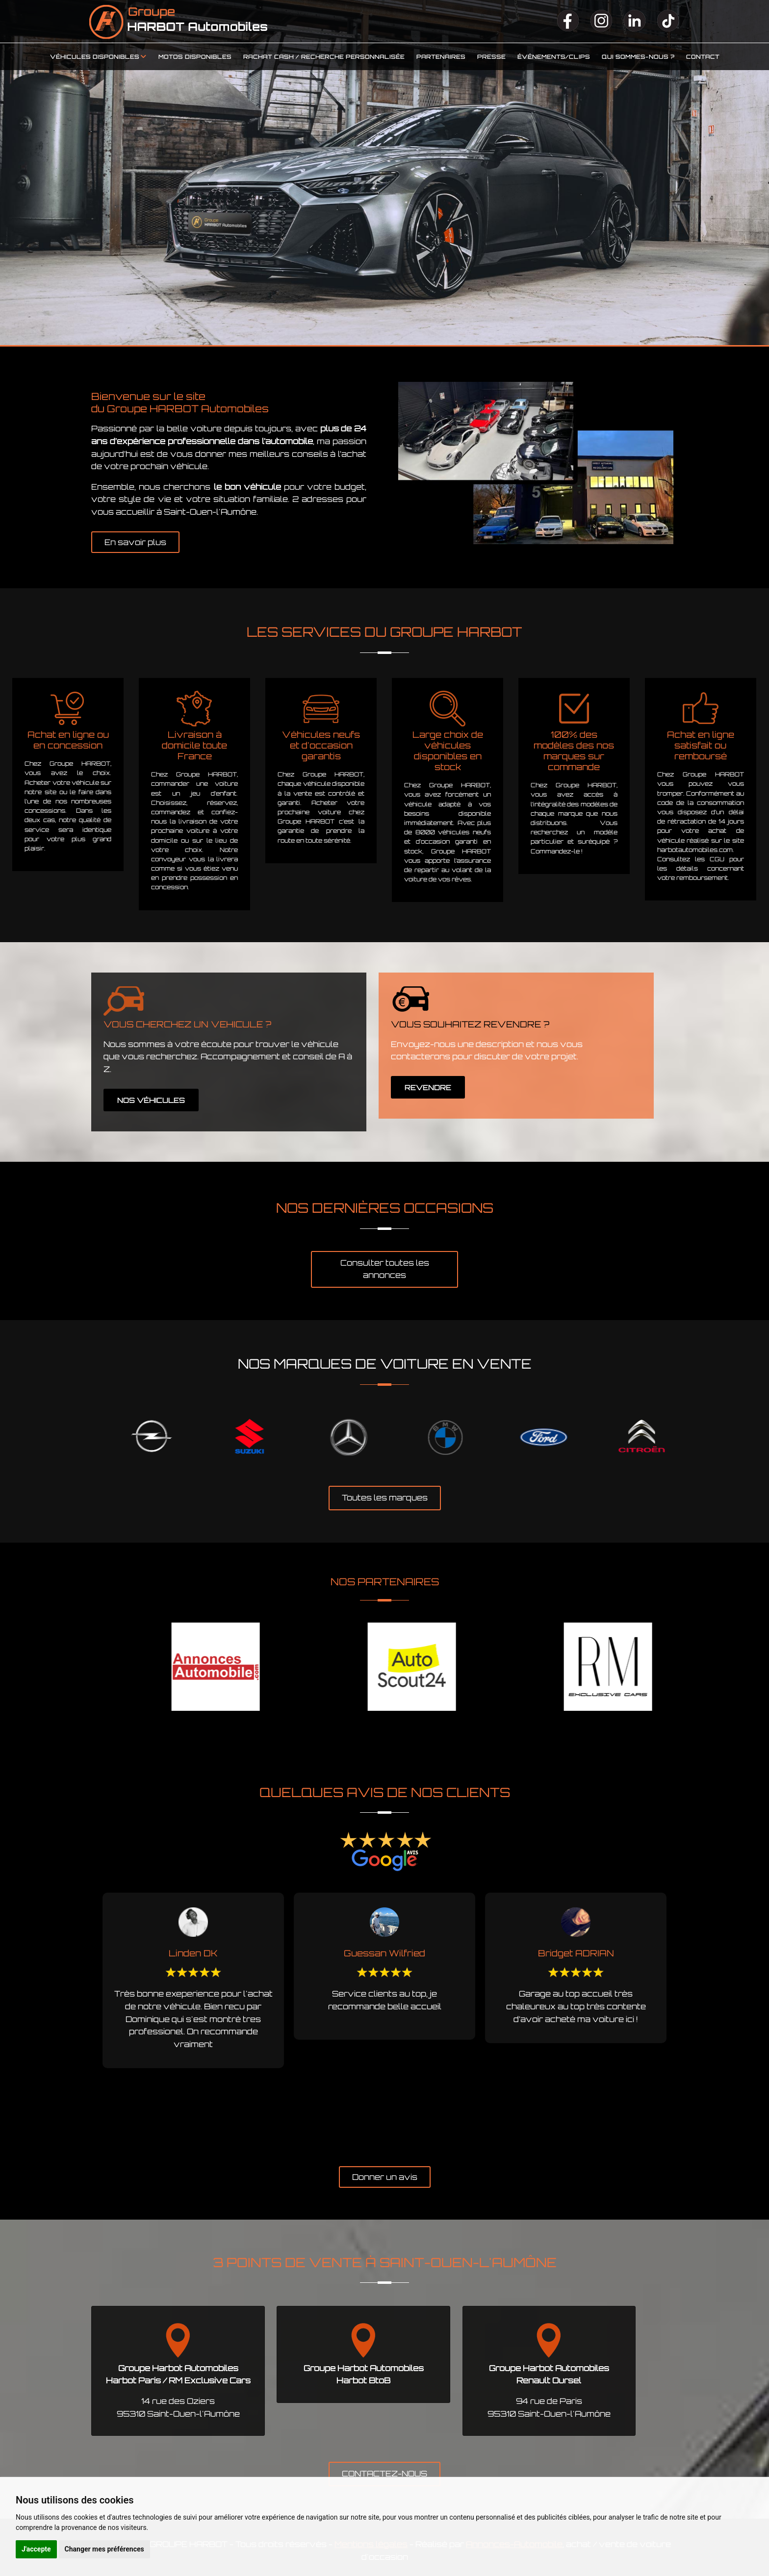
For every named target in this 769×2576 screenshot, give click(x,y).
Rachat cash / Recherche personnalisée (324, 56)
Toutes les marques (385, 1497)
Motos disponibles (194, 56)
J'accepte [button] (36, 2549)
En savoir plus (135, 542)
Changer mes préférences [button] (104, 2549)
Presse (491, 56)
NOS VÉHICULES (151, 1100)
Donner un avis (384, 2177)
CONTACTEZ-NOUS (384, 2473)
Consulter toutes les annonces (384, 1269)
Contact (702, 56)
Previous (78, 1438)
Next (691, 1438)
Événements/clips (553, 56)
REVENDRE (428, 1087)
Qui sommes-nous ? (638, 56)
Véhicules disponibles (94, 56)
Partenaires (440, 56)
